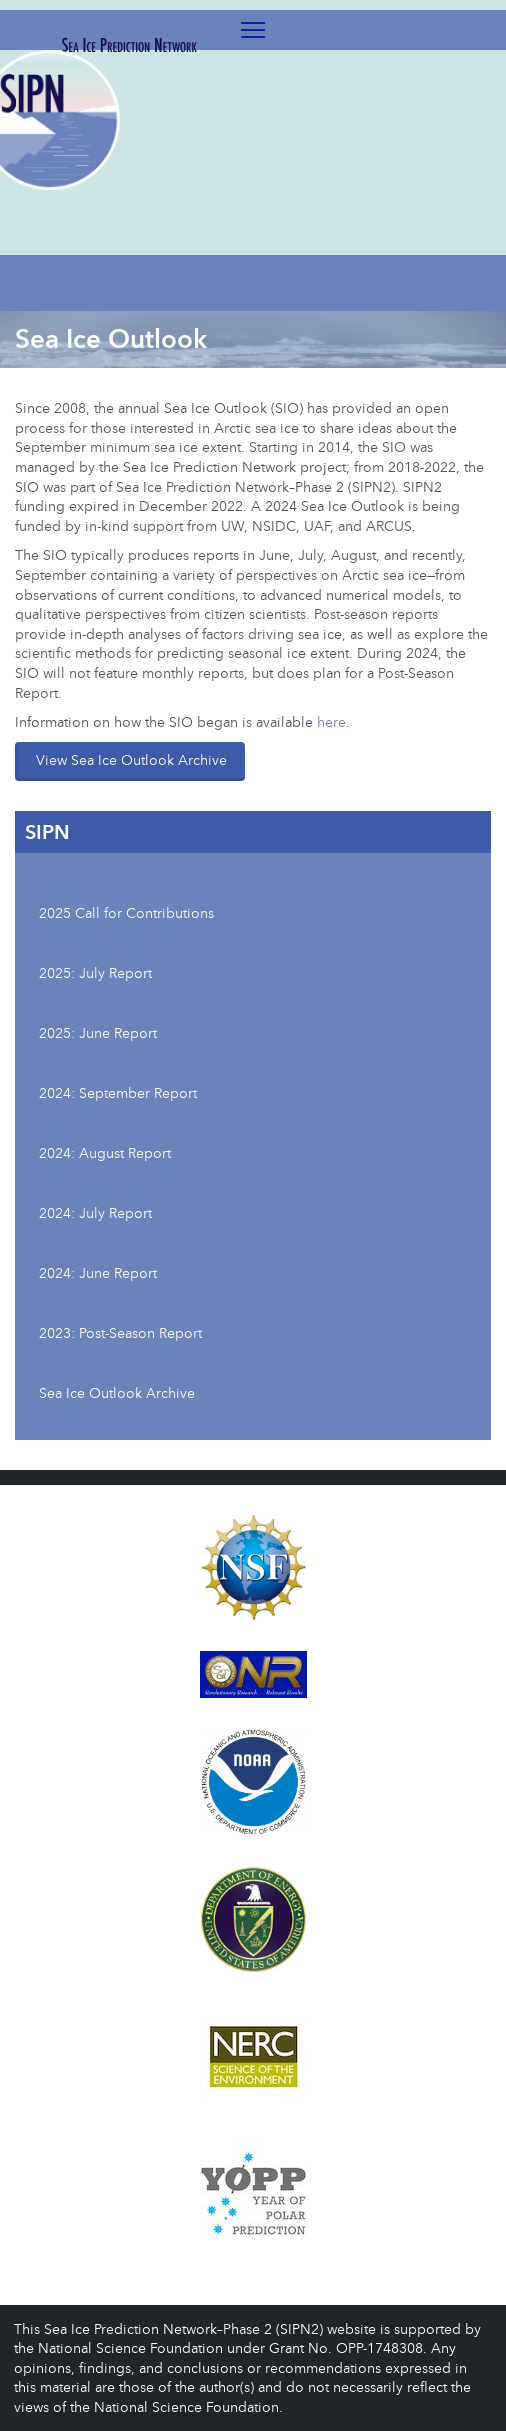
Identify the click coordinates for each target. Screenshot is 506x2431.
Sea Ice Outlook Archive (117, 1392)
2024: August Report (105, 1152)
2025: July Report (95, 972)
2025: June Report (98, 1032)
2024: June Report (98, 1272)
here (331, 721)
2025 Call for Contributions (126, 912)
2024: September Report (118, 1092)
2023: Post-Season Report (120, 1332)
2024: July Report (95, 1212)
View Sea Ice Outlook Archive (131, 759)
